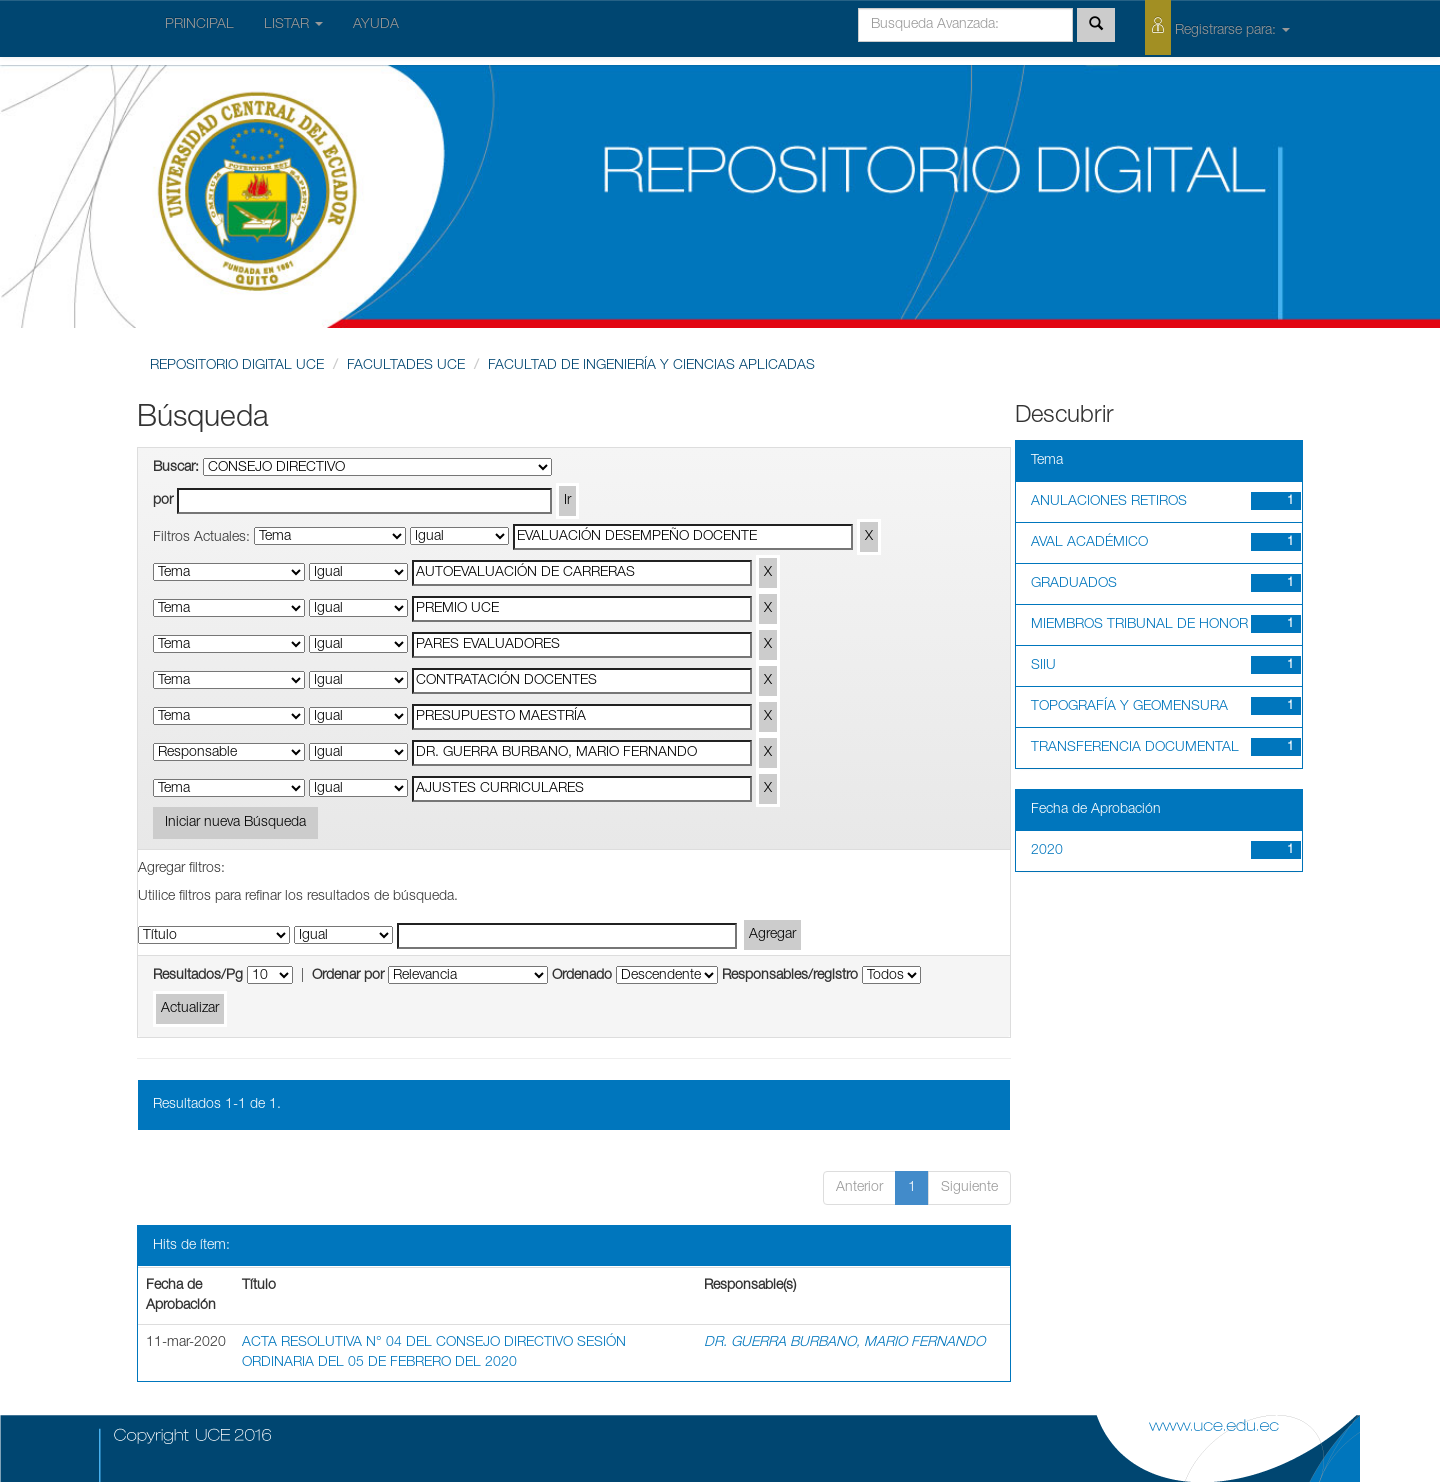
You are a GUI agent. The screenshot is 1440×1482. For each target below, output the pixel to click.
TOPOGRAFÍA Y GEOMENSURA (1129, 707)
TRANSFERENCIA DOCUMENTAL (1135, 748)
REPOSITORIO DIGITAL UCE (237, 366)
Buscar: (176, 468)
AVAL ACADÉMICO (1089, 543)
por (163, 501)
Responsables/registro (790, 976)
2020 (1047, 851)
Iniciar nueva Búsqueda (235, 823)
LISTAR (293, 25)
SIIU (1043, 666)
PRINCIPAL (199, 25)
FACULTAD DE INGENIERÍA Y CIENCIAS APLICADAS (651, 366)
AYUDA (376, 25)
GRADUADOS (1074, 584)
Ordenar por (348, 976)
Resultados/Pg (198, 976)
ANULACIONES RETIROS (1109, 502)
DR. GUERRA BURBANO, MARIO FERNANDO (844, 1343)
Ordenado (582, 976)
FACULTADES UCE (406, 366)
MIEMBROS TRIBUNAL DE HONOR (1139, 625)
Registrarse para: (1217, 27)
